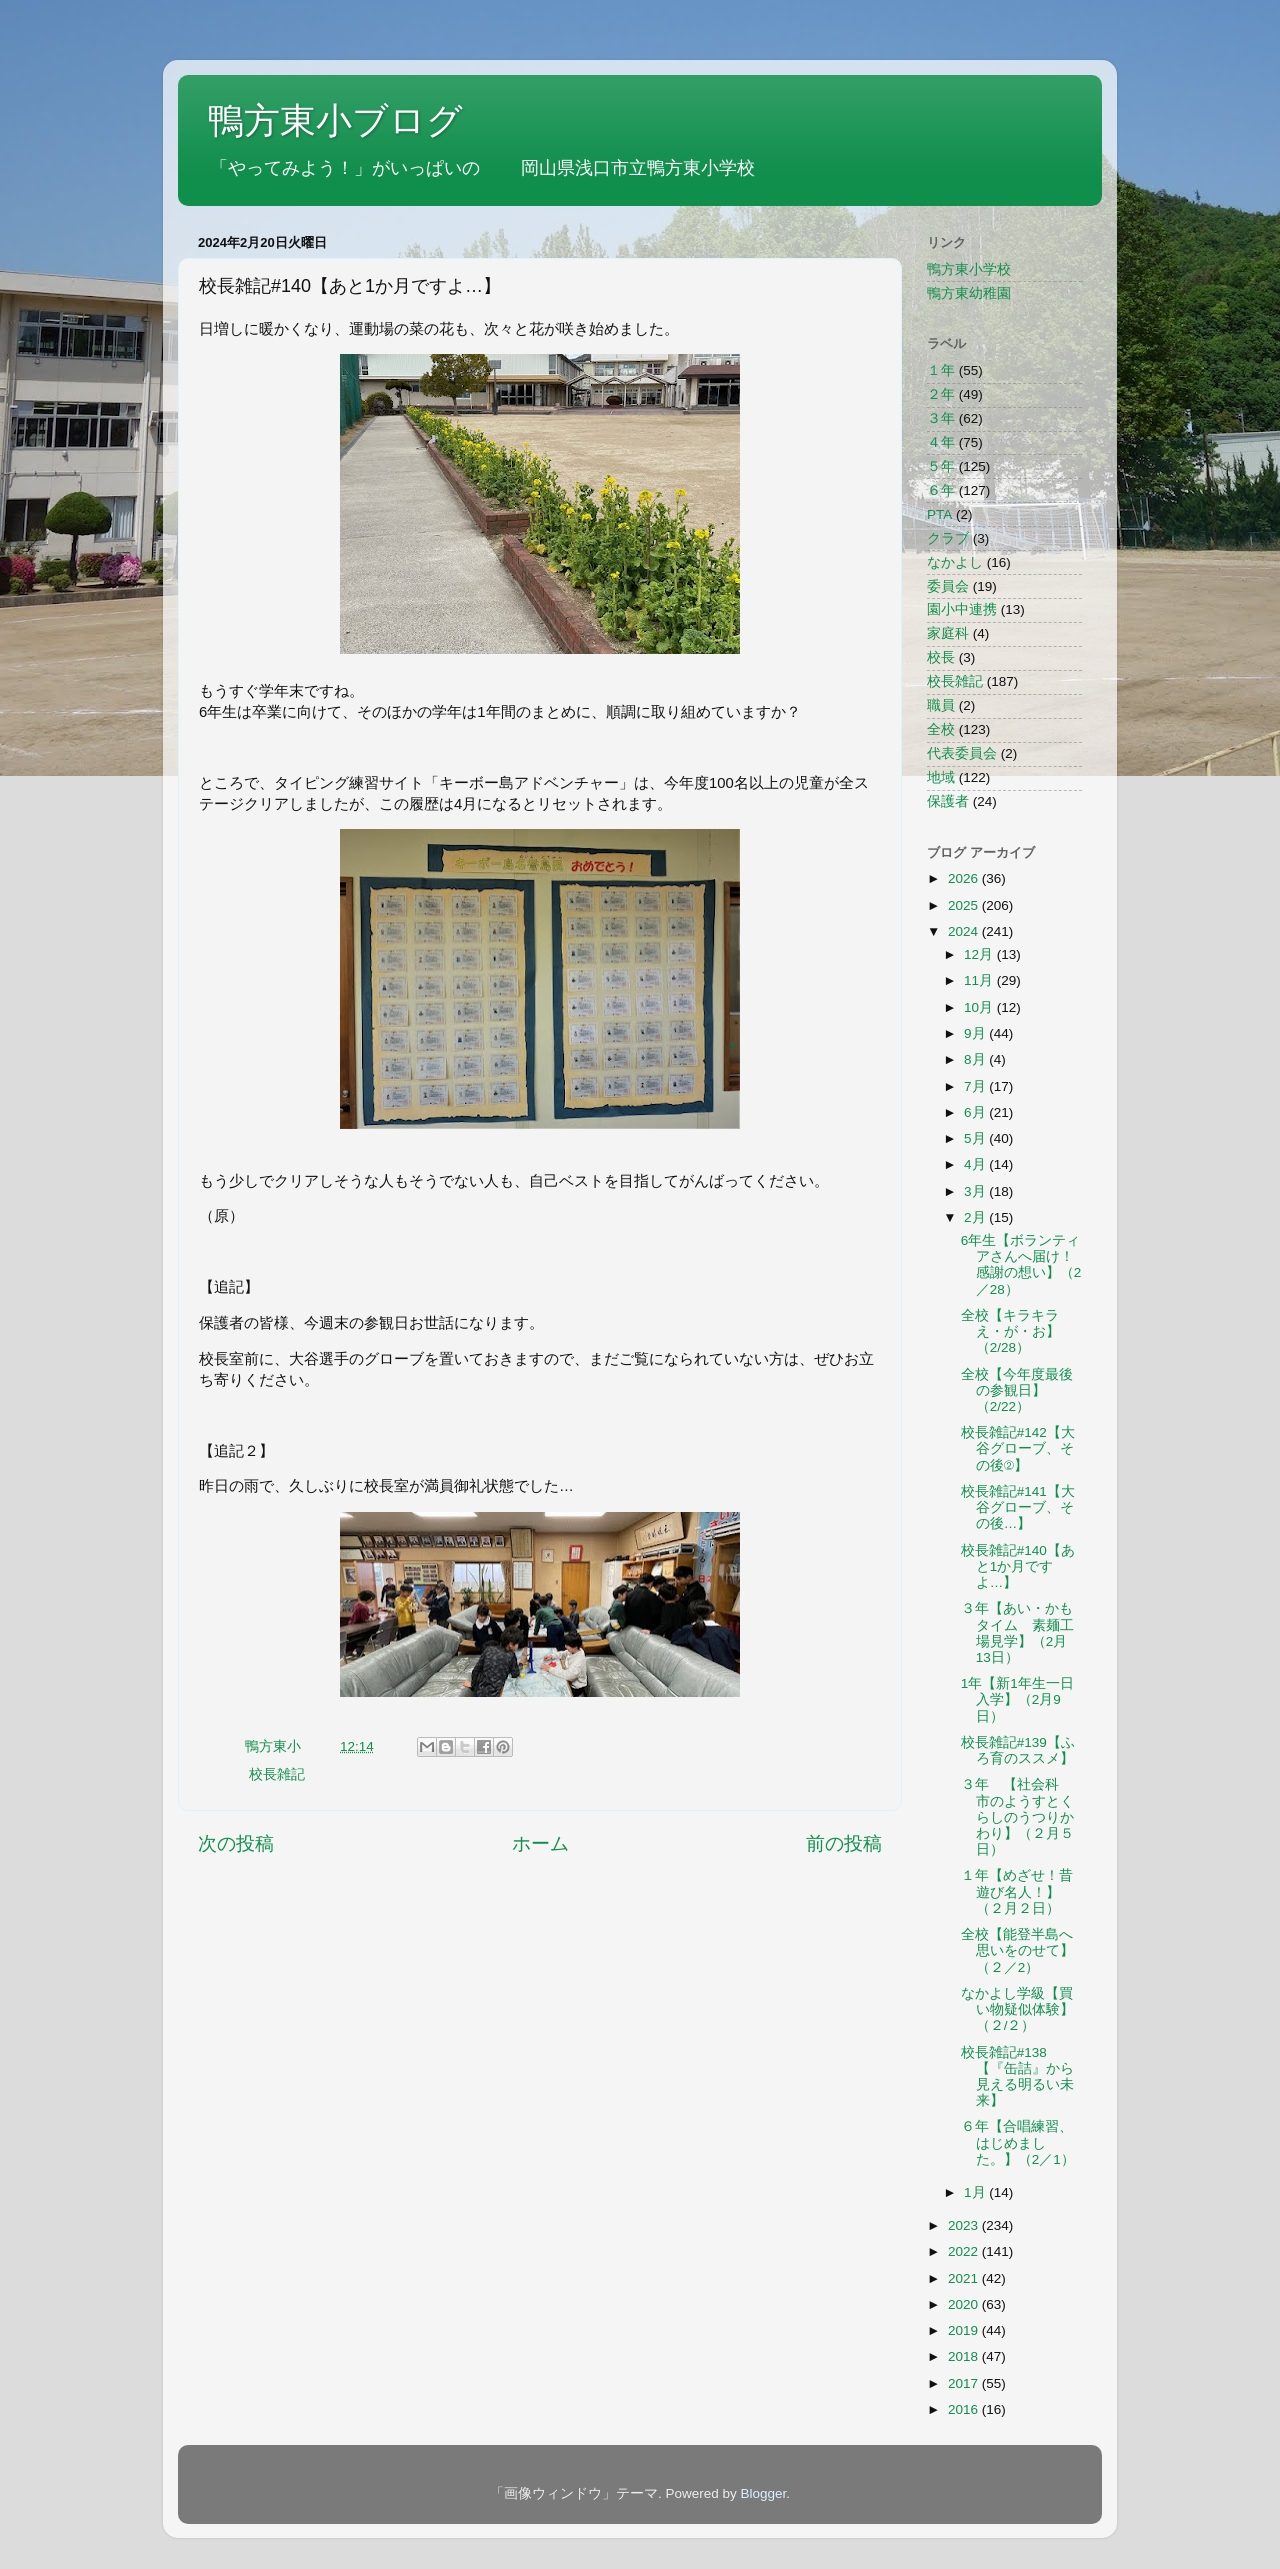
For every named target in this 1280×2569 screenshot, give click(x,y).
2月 (976, 1217)
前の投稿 (844, 1843)
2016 (965, 2409)
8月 (976, 1059)
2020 (965, 2304)
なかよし (955, 562)
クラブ (948, 538)
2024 (965, 931)
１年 (941, 370)
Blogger (763, 2493)
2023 (965, 2225)
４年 (941, 442)
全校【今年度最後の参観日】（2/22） (1017, 1390)
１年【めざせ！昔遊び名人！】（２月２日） (1017, 1891)
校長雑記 (277, 1774)
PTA (939, 514)
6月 (976, 1112)
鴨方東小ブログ (335, 120)
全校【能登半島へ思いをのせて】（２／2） (1017, 1950)
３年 (941, 418)
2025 (965, 905)
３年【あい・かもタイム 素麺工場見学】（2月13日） (1017, 1633)
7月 (976, 1086)
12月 (980, 954)
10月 (980, 1007)
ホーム (540, 1843)
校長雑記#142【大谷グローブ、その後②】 (1018, 1448)
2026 (965, 878)
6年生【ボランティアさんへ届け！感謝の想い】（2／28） (1021, 1265)
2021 (965, 2278)
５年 (941, 466)
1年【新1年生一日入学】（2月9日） (1017, 1699)
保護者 (948, 801)
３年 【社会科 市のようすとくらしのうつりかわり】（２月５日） (1017, 1817)
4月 (976, 1164)
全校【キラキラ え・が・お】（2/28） (1017, 1331)
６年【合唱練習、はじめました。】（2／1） (1018, 2142)
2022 (965, 2251)
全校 (941, 729)
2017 (965, 2383)
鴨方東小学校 (969, 269)
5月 (976, 1138)
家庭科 (948, 633)
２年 (941, 394)
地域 (941, 777)
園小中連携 (962, 609)
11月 (980, 980)
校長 (941, 657)
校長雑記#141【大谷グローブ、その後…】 (1018, 1507)
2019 (965, 2330)
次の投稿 (236, 1843)
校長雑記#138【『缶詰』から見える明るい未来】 (1017, 2077)
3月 (976, 1191)
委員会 (948, 586)
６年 (941, 490)
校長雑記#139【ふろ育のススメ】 (1018, 1750)
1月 (976, 2192)
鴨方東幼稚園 (969, 293)
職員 (941, 705)
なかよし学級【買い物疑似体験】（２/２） (1017, 2009)
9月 (976, 1033)
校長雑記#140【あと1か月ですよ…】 (1018, 1566)
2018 (965, 2356)
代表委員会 (962, 753)
